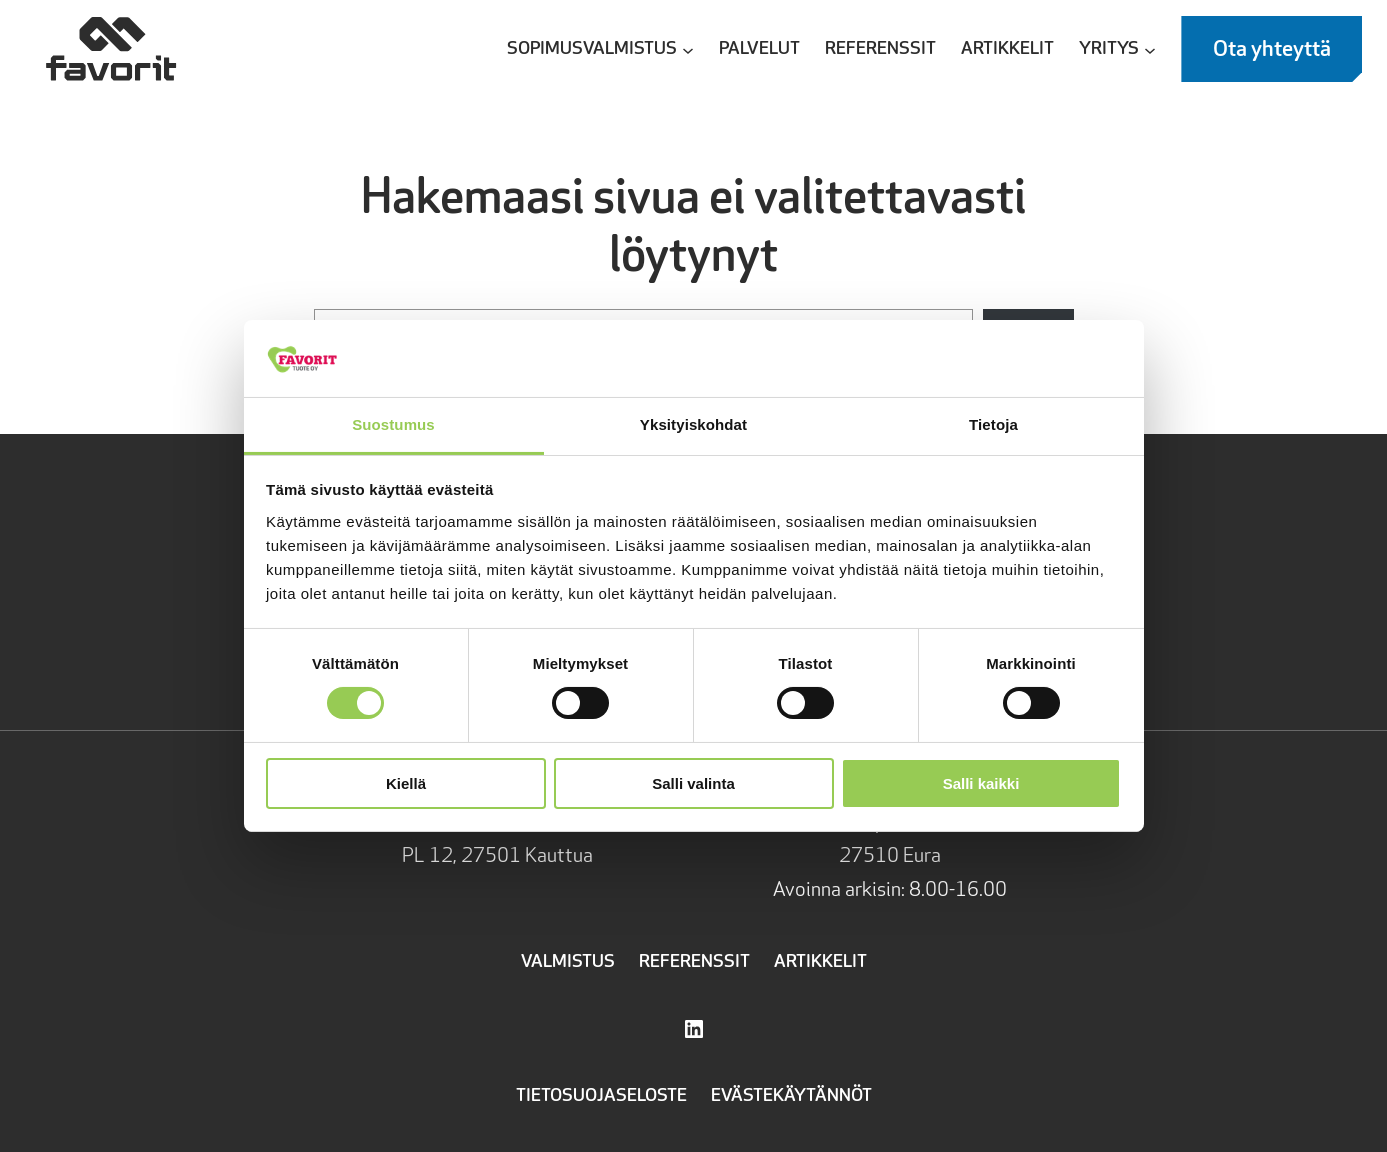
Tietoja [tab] (993, 424)
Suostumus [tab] (393, 424)
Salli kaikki (981, 783)
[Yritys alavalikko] (1150, 49)
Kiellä (406, 783)
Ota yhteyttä (1272, 49)
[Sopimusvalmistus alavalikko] (688, 49)
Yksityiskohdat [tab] (693, 424)
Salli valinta (693, 783)
